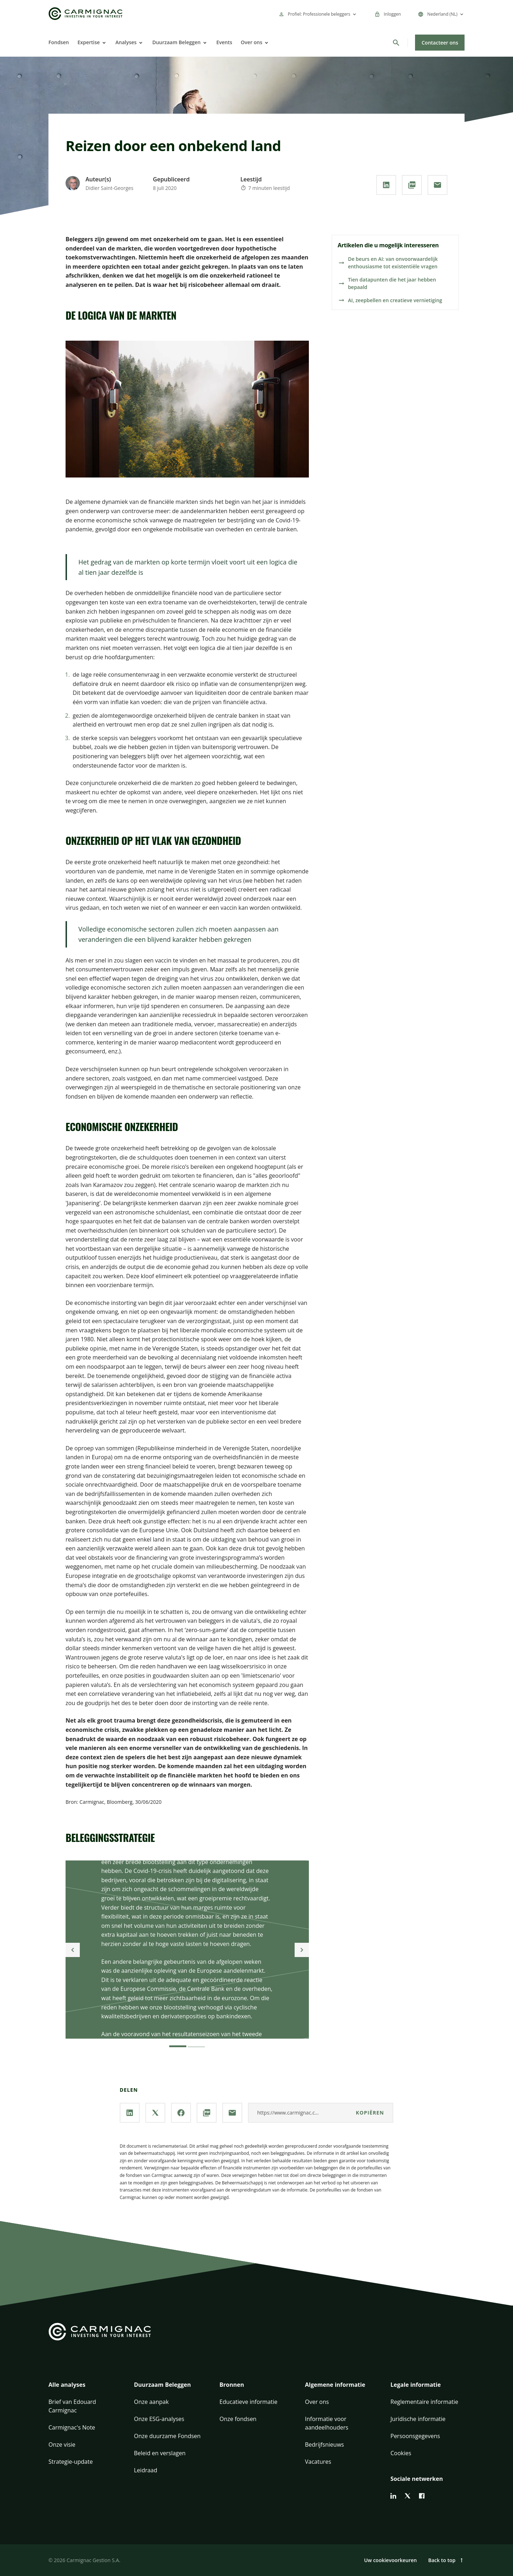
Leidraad (145, 2470)
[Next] (302, 1950)
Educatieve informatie (248, 2402)
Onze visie (62, 2444)
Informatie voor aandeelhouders (326, 2423)
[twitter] (407, 2496)
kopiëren (370, 2112)
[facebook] (422, 2496)
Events (224, 42)
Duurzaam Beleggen (176, 42)
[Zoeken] (396, 42)
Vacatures (318, 2462)
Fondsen (58, 42)
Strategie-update (70, 2462)
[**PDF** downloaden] (412, 185)
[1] (177, 2043)
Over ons (252, 42)
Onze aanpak (151, 2402)
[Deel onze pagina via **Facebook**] (181, 2113)
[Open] (103, 43)
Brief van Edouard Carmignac (72, 2406)
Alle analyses (67, 2385)
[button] (85, 2388)
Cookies (400, 2453)
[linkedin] (393, 2496)
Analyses (125, 42)
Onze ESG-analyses (159, 2419)
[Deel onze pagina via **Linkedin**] (386, 185)
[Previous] (73, 1950)
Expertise (88, 42)
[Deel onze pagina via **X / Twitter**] (155, 2113)
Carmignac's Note (71, 2427)
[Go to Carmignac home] (85, 13)
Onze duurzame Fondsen (167, 2436)
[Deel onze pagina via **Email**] (437, 185)
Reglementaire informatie (424, 2402)
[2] (196, 2043)
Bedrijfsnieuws (324, 2444)
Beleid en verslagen (160, 2453)
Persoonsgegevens (415, 2436)
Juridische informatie (418, 2419)
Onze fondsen (237, 2419)
